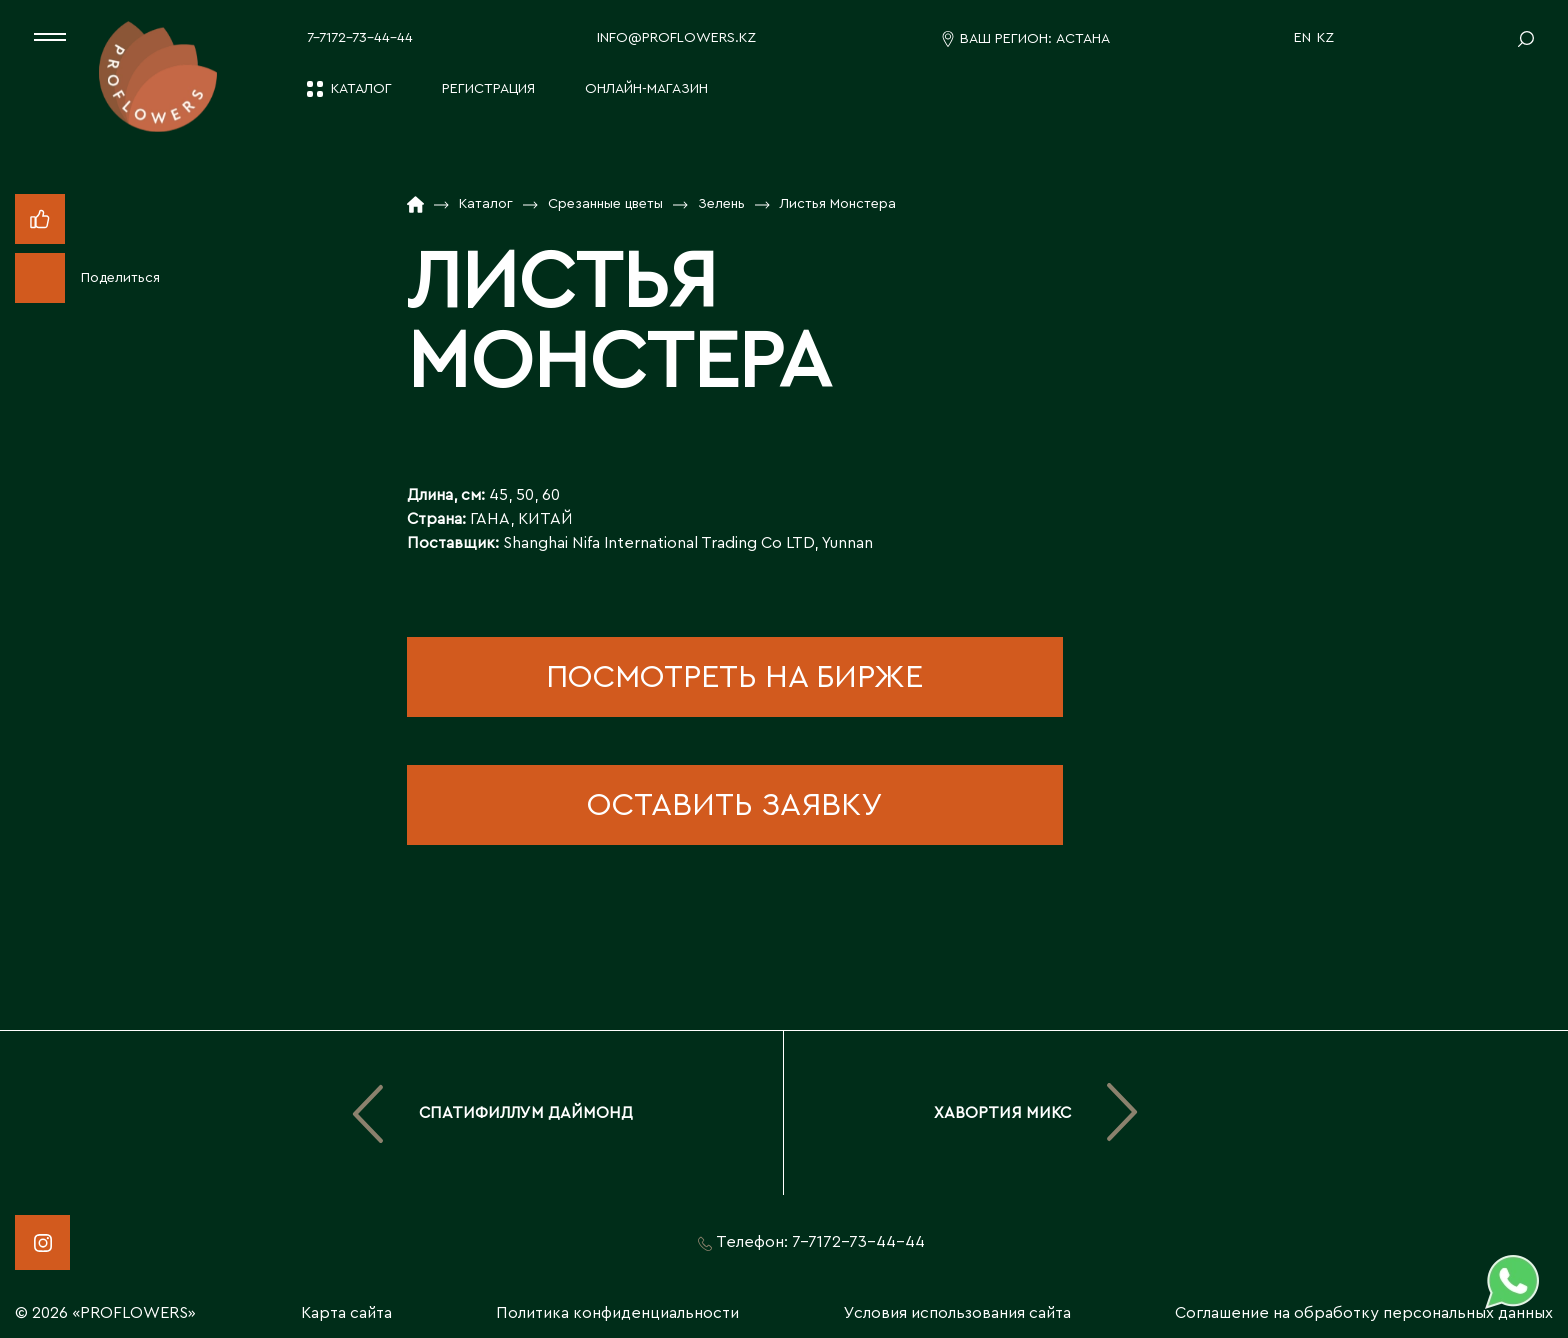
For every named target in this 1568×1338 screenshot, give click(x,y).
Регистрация (488, 89)
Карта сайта (346, 1313)
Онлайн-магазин (646, 89)
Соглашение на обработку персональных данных (1364, 1313)
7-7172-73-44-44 (360, 38)
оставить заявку (734, 805)
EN (1302, 38)
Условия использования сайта (957, 1313)
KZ (1325, 38)
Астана (1083, 39)
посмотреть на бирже (734, 677)
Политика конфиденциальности (617, 1313)
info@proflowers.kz (676, 38)
